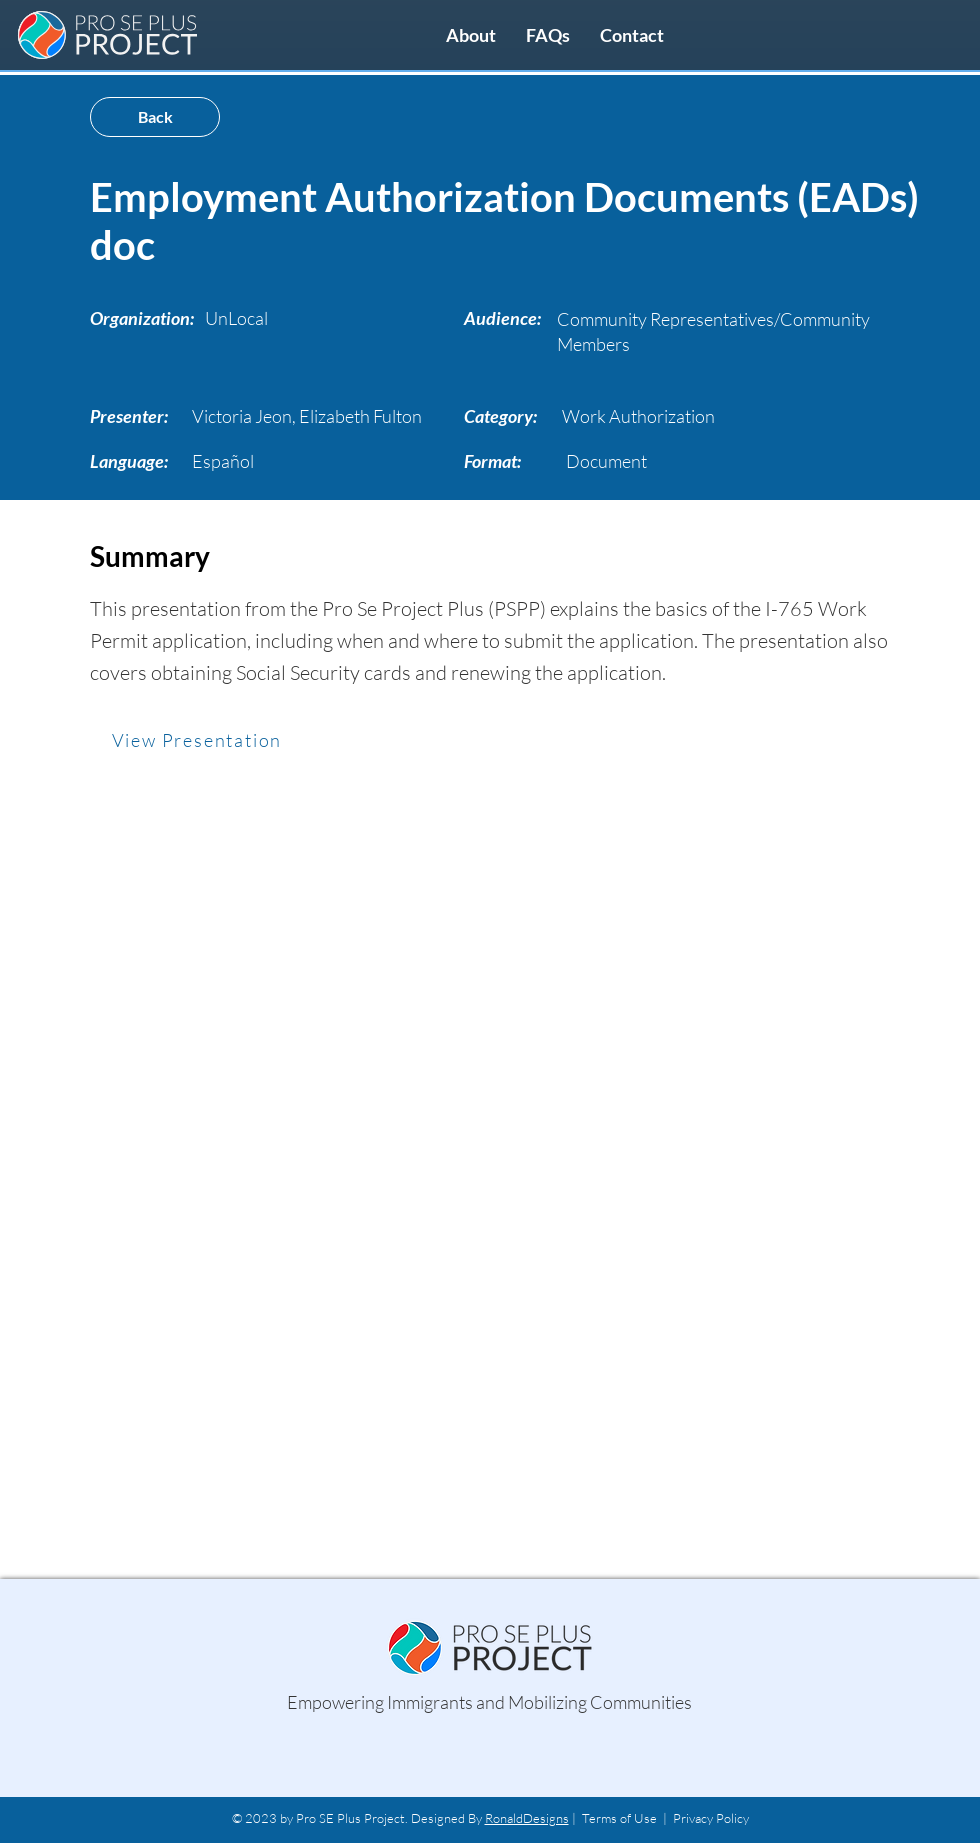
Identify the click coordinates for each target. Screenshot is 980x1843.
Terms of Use (619, 1818)
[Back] (155, 117)
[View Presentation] (199, 740)
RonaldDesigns (527, 1818)
